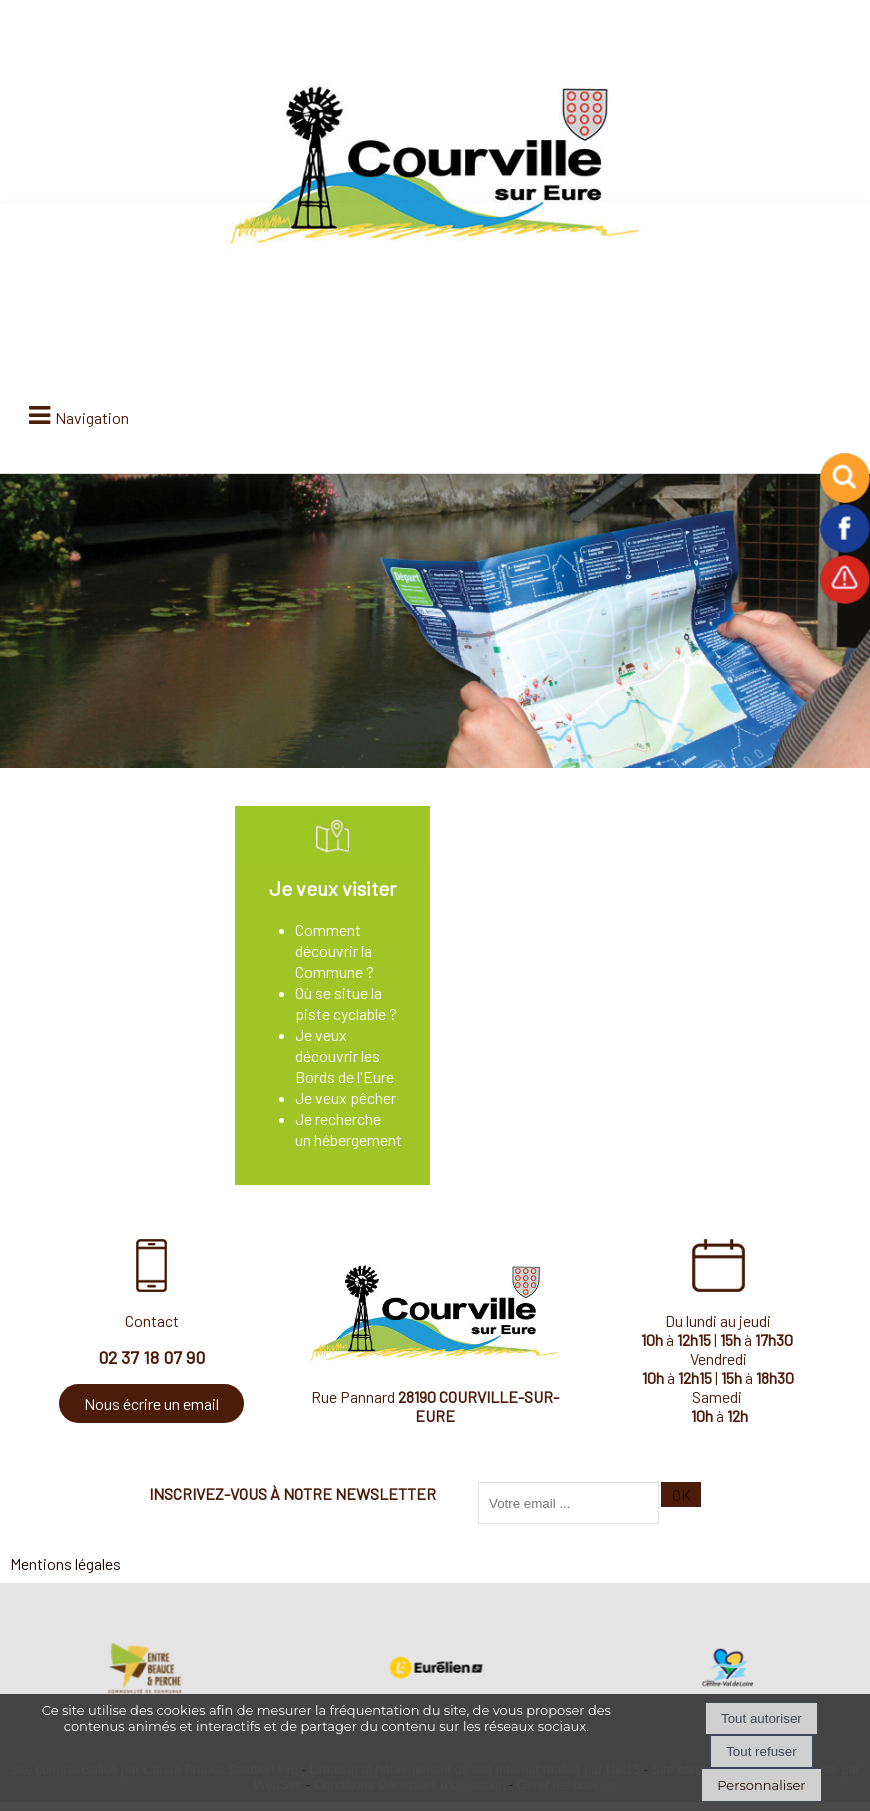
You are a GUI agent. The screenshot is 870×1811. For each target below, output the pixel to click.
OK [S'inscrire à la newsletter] (681, 1494)
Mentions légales (65, 1563)
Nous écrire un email (151, 1403)
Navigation (92, 417)
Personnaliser (761, 1785)
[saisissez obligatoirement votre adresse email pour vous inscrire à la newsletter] (568, 1503)
